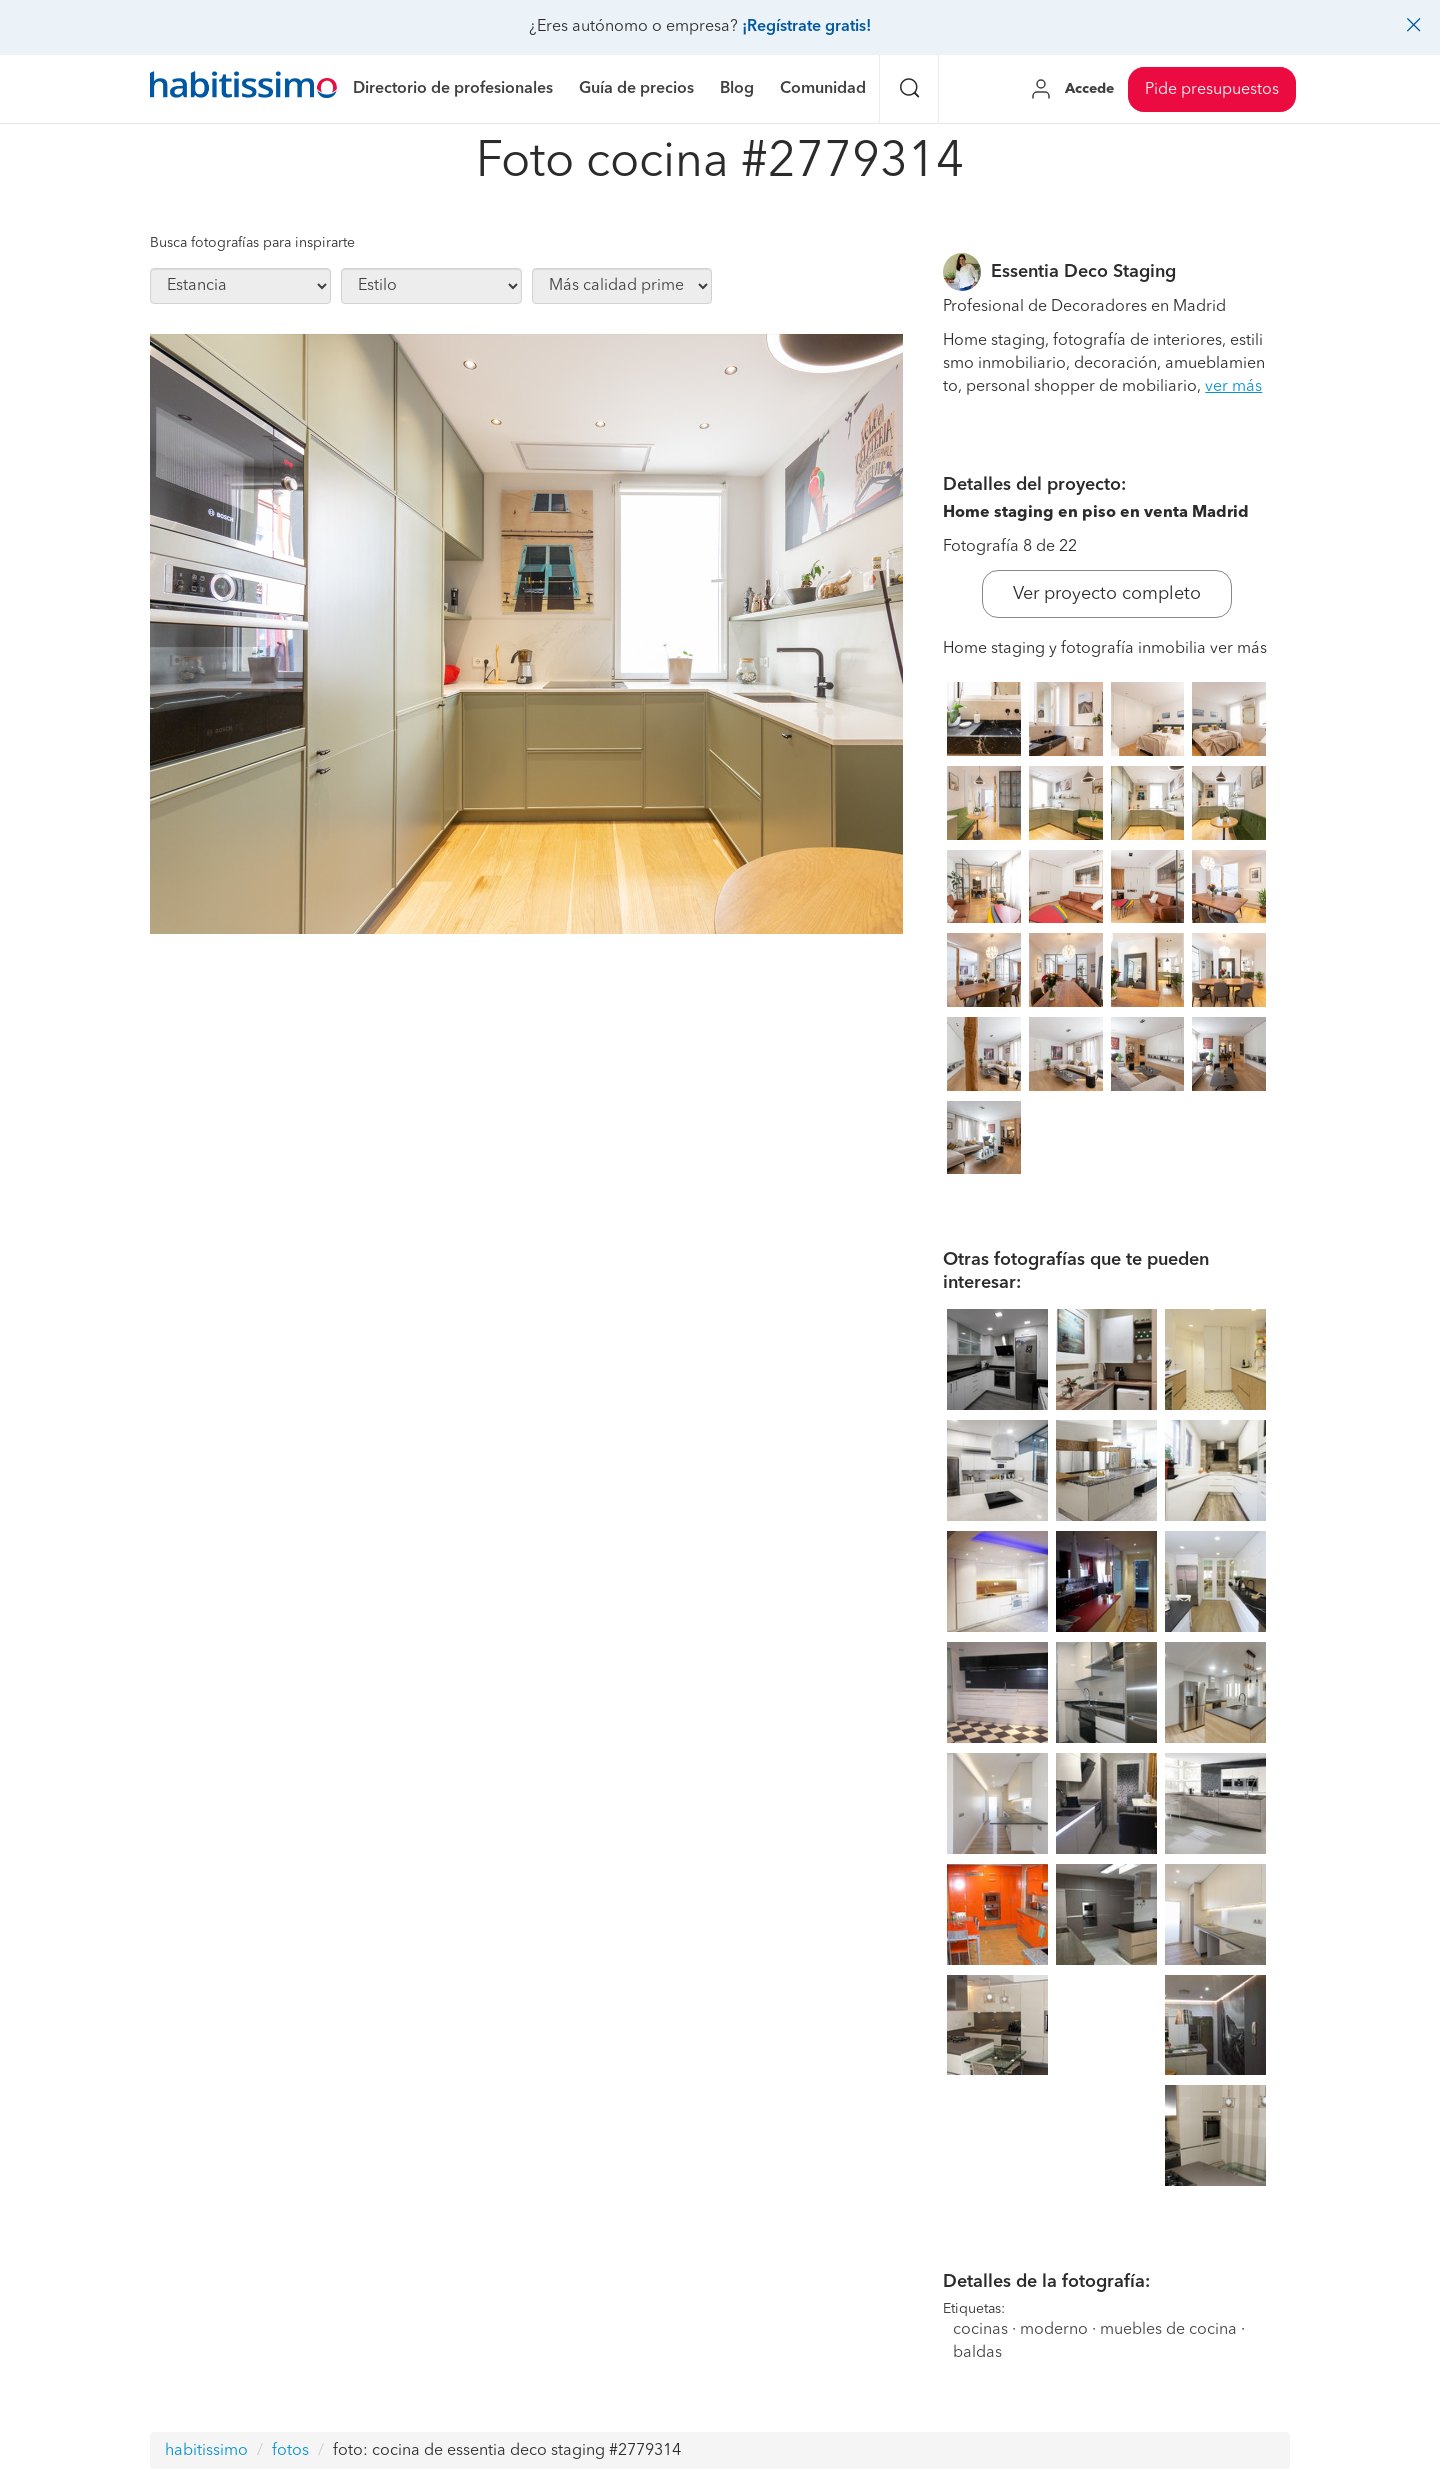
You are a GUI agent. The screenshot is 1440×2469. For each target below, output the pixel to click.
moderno (1054, 2330)
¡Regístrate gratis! (806, 27)
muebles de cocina (1168, 2330)
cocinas (980, 2330)
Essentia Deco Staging (1083, 272)
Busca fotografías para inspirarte (252, 243)
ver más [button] (1233, 387)
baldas (977, 2353)
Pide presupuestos (1212, 90)
